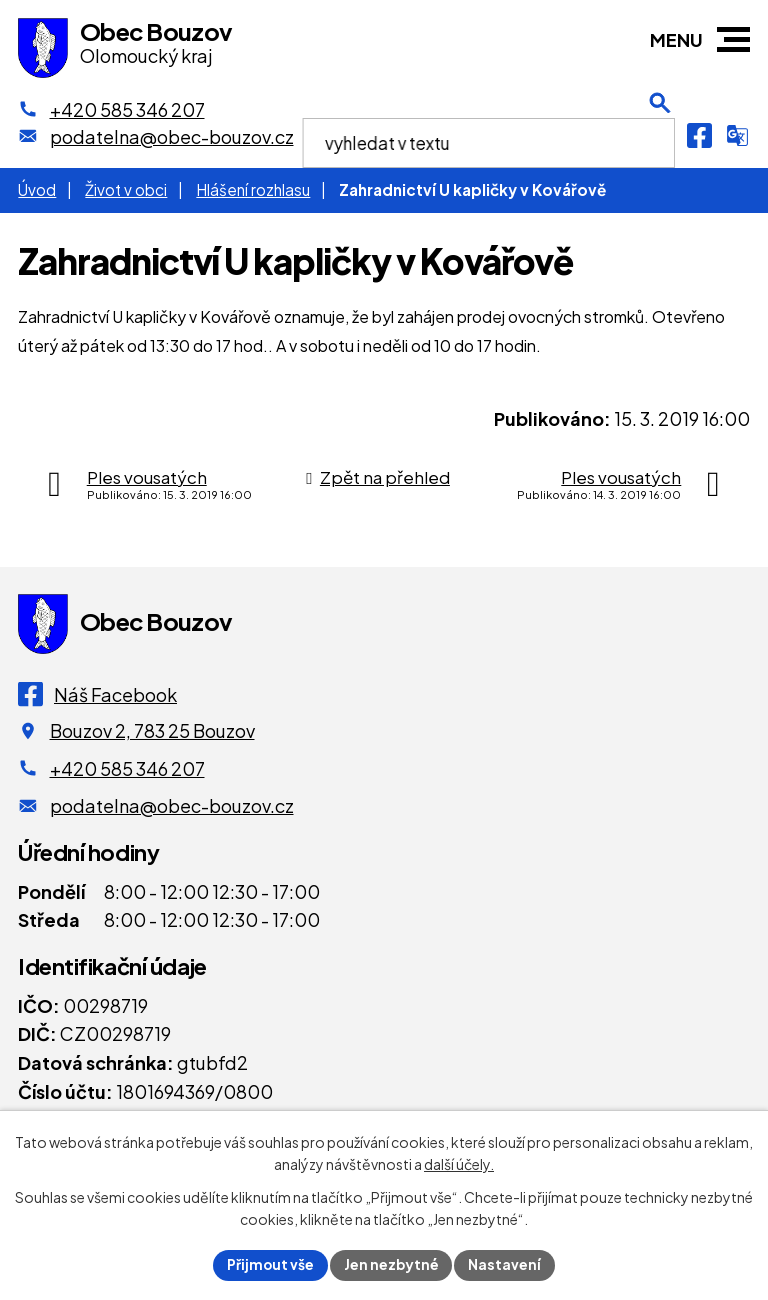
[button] (733, 39)
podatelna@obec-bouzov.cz (172, 805)
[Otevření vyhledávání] (660, 135)
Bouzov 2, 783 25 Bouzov (152, 730)
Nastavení (506, 1264)
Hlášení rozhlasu (253, 189)
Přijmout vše (270, 1264)
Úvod (37, 189)
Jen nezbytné (392, 1264)
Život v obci (126, 189)
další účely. (459, 1164)
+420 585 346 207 (127, 768)
